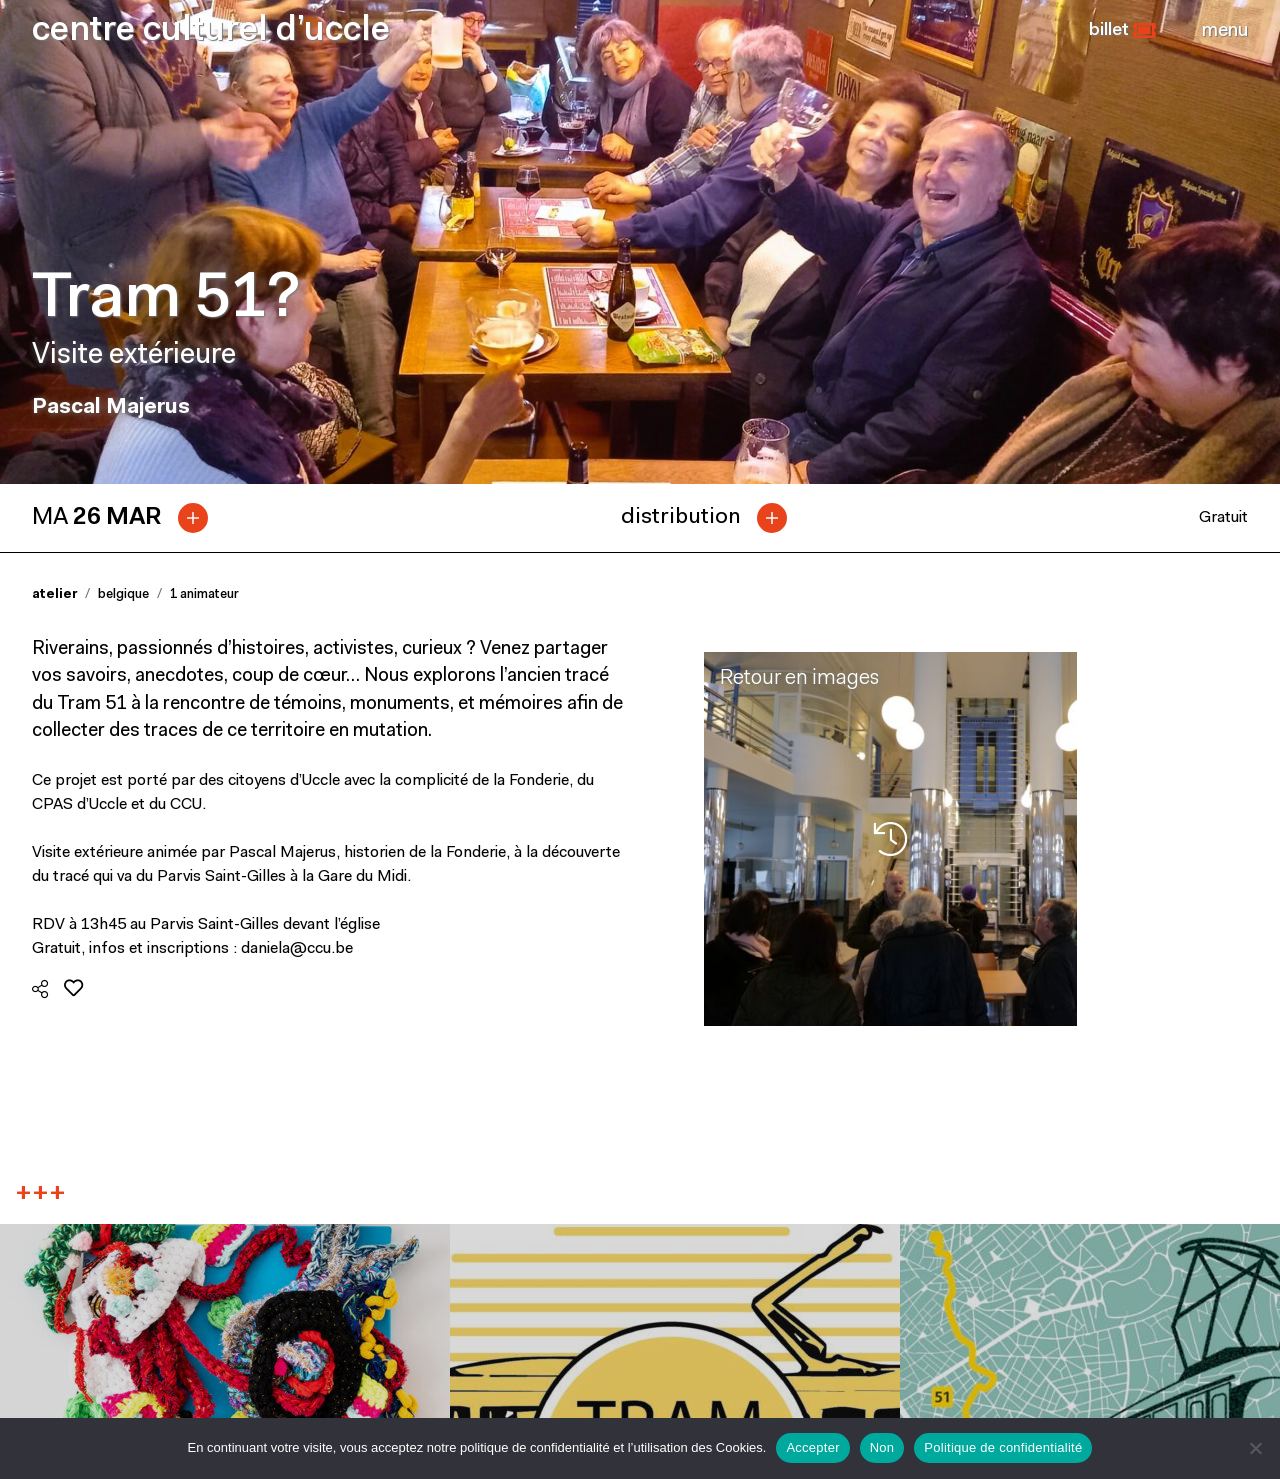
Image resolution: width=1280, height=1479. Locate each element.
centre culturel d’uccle (211, 31)
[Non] (1255, 1448)
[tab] (128, 518)
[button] (1122, 31)
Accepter (812, 1447)
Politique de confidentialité (1003, 1447)
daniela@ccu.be (297, 949)
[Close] (1225, 31)
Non (882, 1447)
